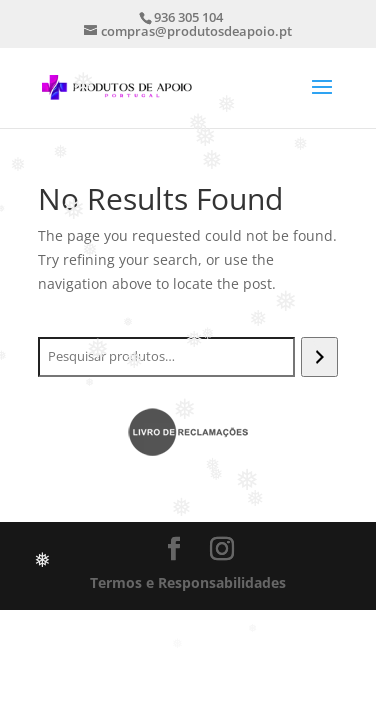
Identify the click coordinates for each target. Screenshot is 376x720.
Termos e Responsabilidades (188, 582)
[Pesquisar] (319, 357)
